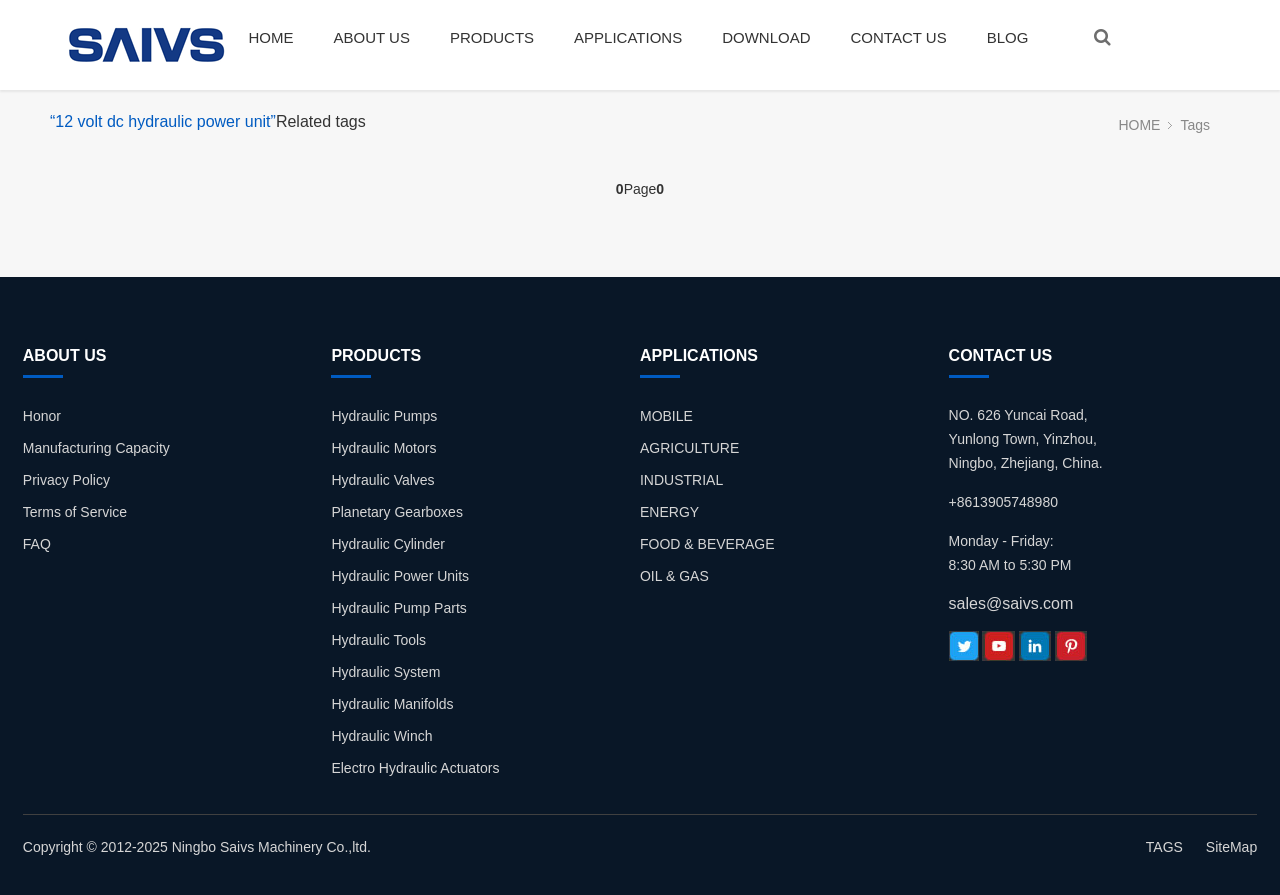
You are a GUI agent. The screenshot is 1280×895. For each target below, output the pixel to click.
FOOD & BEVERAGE (707, 544)
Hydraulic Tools (378, 640)
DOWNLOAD (766, 37)
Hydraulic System (385, 672)
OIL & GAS (674, 576)
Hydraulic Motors (383, 448)
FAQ (37, 544)
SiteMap (1231, 847)
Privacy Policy (66, 480)
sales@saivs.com (1011, 603)
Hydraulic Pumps (384, 416)
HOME (271, 37)
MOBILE (666, 416)
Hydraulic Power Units (400, 576)
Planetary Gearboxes (397, 512)
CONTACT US (899, 37)
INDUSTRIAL (681, 480)
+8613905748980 (1003, 502)
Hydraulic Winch (381, 736)
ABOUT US (372, 37)
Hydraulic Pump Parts (398, 608)
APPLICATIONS (628, 37)
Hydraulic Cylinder (388, 544)
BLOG (1008, 37)
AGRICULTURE (689, 448)
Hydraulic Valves (382, 480)
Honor (42, 416)
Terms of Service (75, 512)
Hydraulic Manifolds (392, 704)
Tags (1195, 125)
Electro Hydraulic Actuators (415, 768)
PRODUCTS (492, 37)
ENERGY (669, 512)
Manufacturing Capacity (96, 448)
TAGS (1164, 847)
